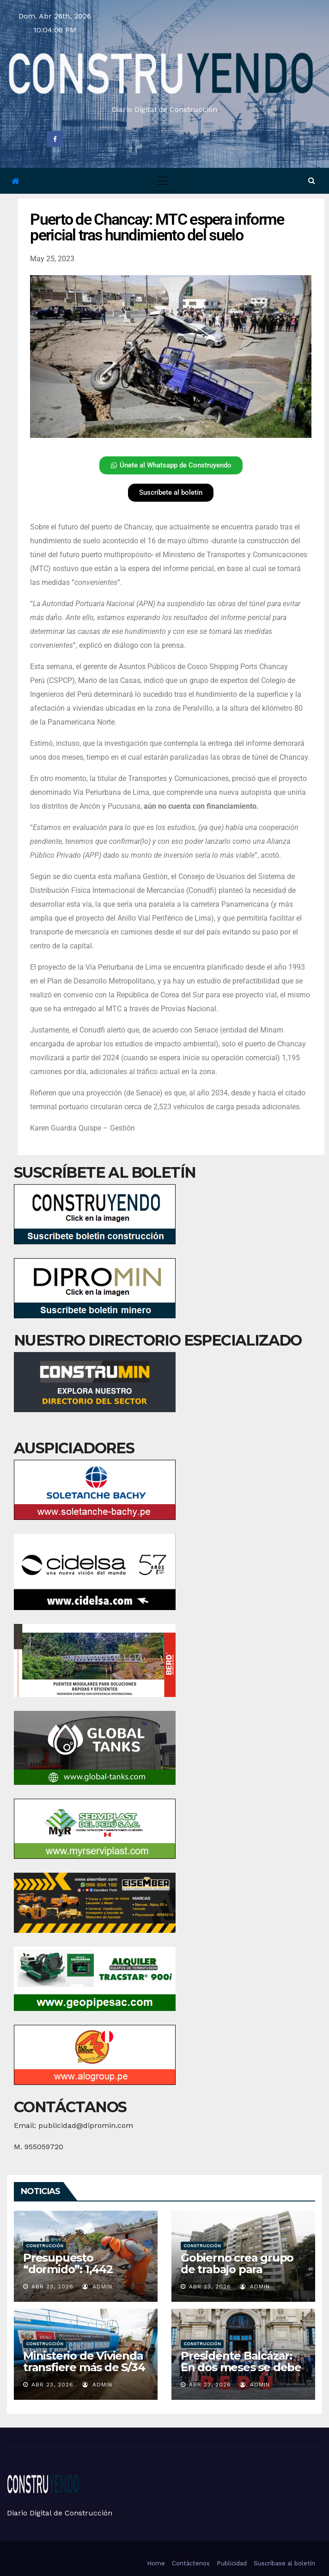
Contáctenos (191, 2563)
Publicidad (232, 2563)
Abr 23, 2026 (52, 2286)
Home (156, 2563)
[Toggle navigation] (163, 181)
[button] (311, 180)
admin (97, 2286)
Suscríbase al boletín (284, 2563)
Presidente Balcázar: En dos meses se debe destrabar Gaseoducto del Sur (241, 2373)
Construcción (44, 2245)
